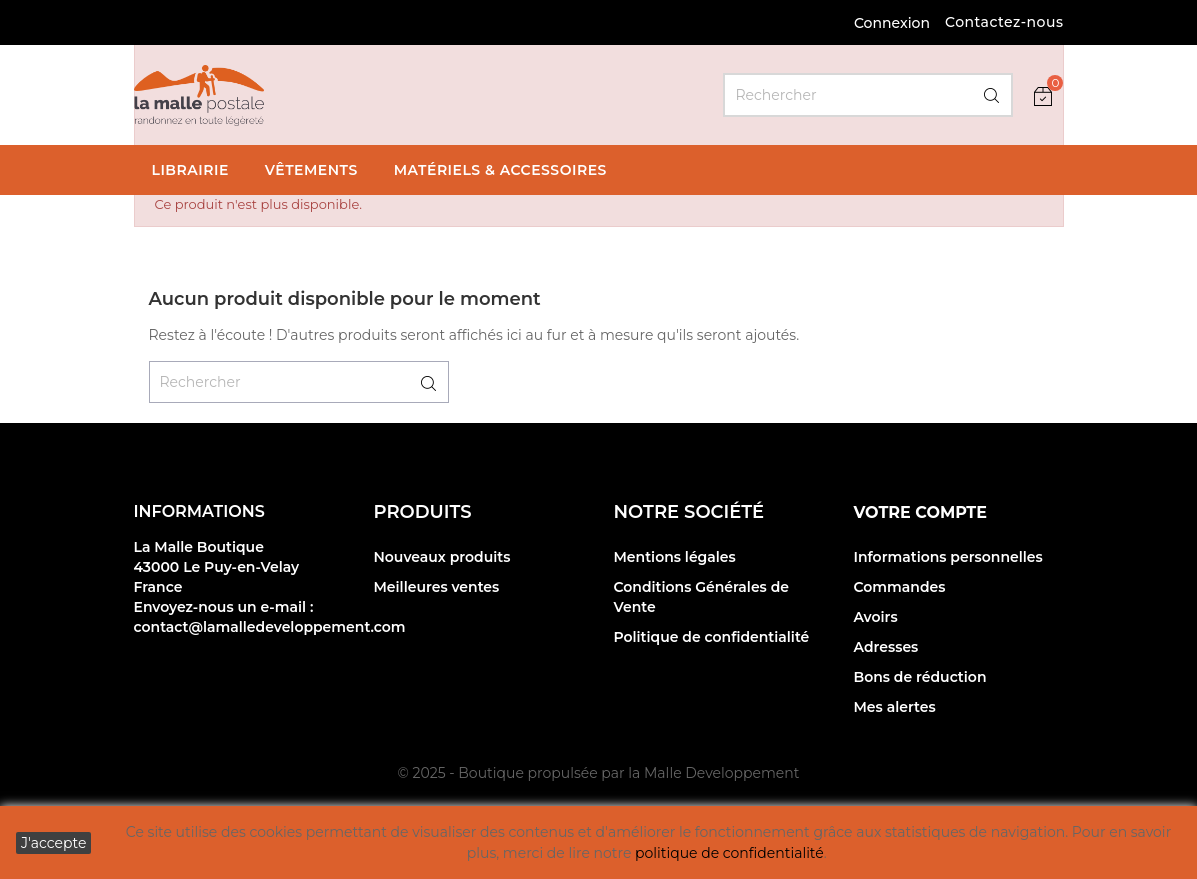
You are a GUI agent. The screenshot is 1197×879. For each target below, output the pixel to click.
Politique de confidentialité (712, 637)
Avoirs (876, 617)
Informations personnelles (948, 557)
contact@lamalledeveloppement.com (270, 627)
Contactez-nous (1004, 22)
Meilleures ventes (437, 587)
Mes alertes (895, 707)
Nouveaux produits (442, 557)
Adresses (886, 647)
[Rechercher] (868, 95)
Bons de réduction (920, 677)
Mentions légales (675, 557)
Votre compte (920, 512)
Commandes (900, 587)
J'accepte (53, 843)
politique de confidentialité (729, 853)
